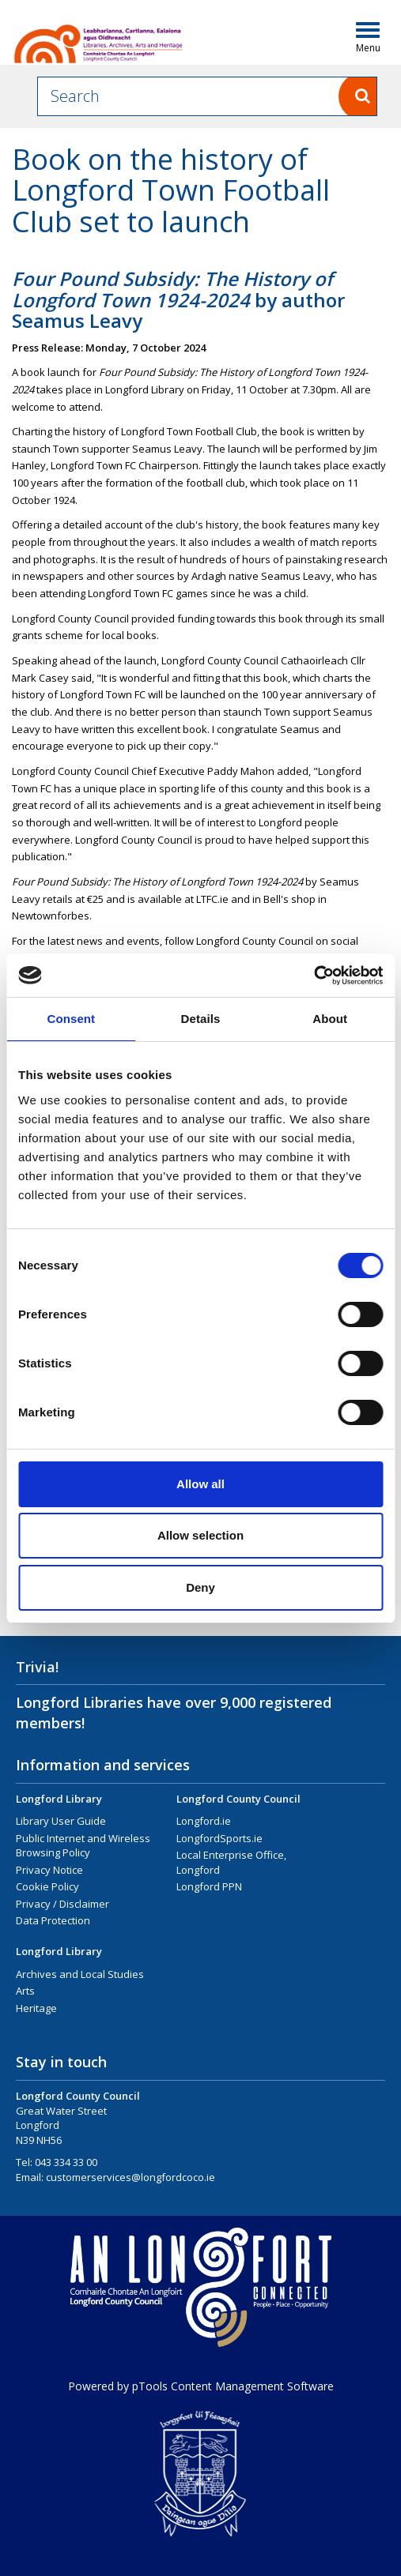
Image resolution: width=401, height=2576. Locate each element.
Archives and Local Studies (80, 1974)
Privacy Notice (49, 1870)
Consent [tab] (71, 1018)
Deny (200, 1587)
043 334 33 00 (66, 2162)
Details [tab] (201, 1018)
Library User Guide (61, 1821)
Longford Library (59, 1799)
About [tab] (329, 1018)
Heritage (36, 2008)
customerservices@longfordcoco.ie (130, 2177)
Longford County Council (238, 1799)
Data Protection (53, 1920)
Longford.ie (203, 1821)
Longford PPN (209, 1886)
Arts (25, 1991)
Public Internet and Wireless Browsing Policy (83, 1845)
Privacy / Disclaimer (62, 1904)
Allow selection (200, 1535)
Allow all (200, 1484)
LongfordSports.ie (219, 1838)
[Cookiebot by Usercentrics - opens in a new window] (313, 975)
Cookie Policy (47, 1886)
